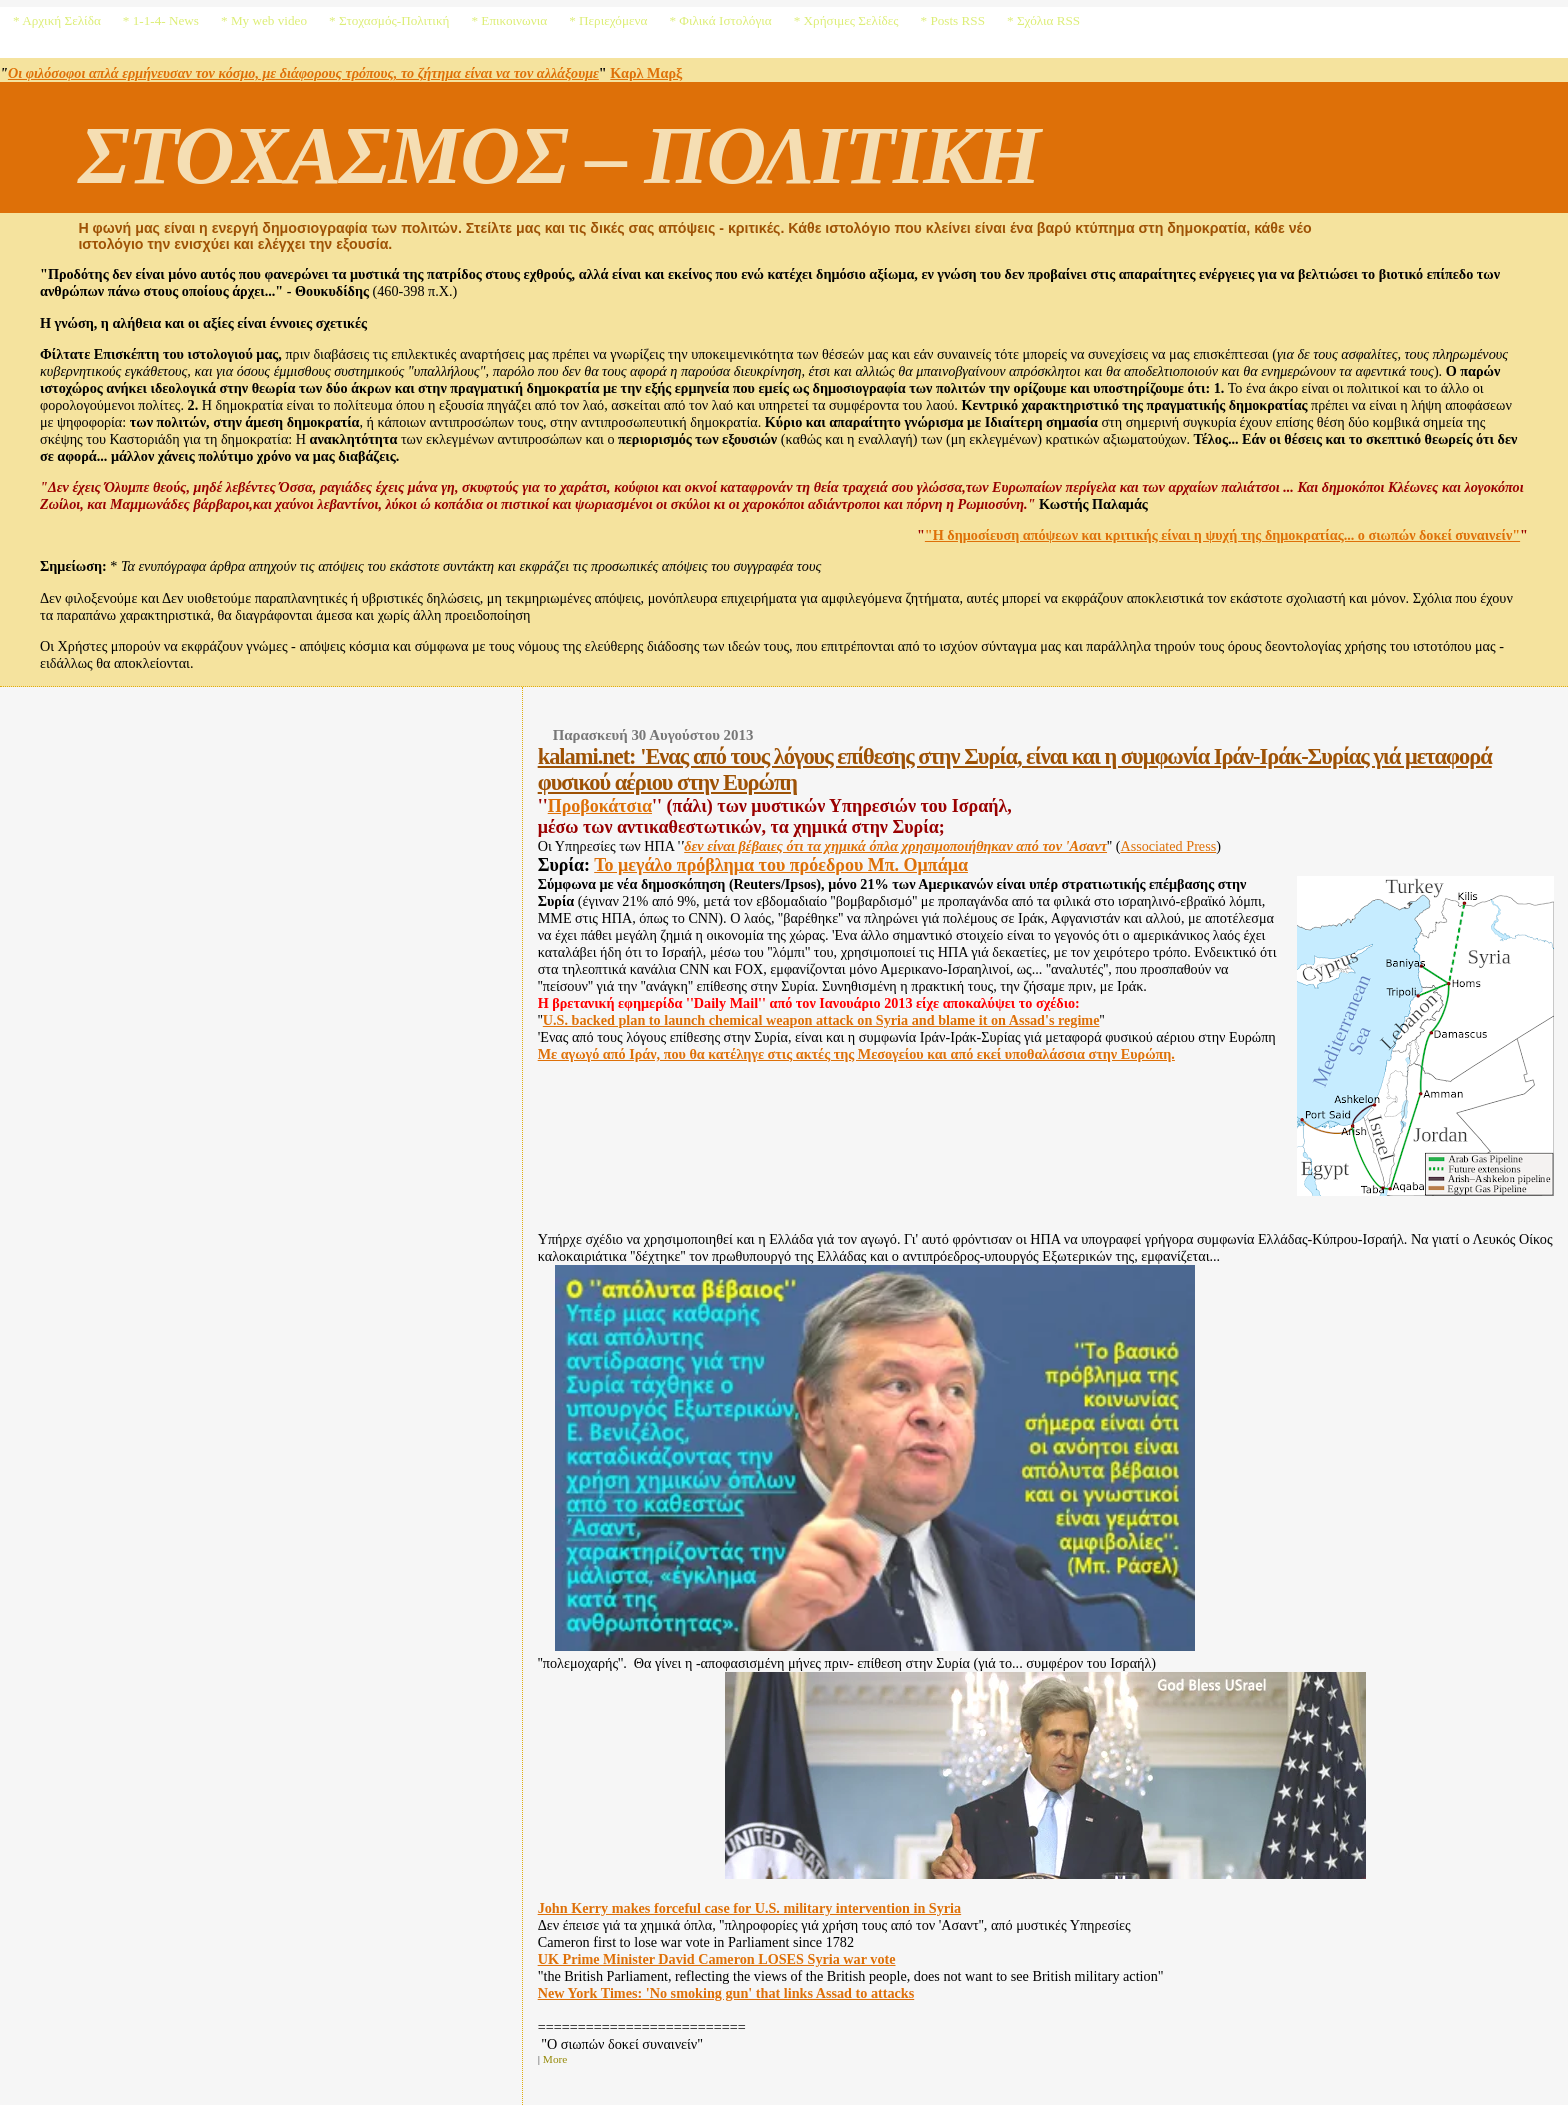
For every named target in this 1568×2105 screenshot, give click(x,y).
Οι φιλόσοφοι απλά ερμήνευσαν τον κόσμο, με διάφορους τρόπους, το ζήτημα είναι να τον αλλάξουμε (303, 73)
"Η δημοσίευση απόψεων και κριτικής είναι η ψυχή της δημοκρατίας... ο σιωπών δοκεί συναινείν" (1222, 535)
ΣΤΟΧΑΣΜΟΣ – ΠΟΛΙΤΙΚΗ (558, 155)
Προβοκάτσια (600, 806)
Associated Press (1168, 846)
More (555, 2059)
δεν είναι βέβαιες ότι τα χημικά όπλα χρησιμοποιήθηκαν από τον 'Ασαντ (895, 846)
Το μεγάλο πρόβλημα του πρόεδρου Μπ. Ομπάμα (781, 865)
